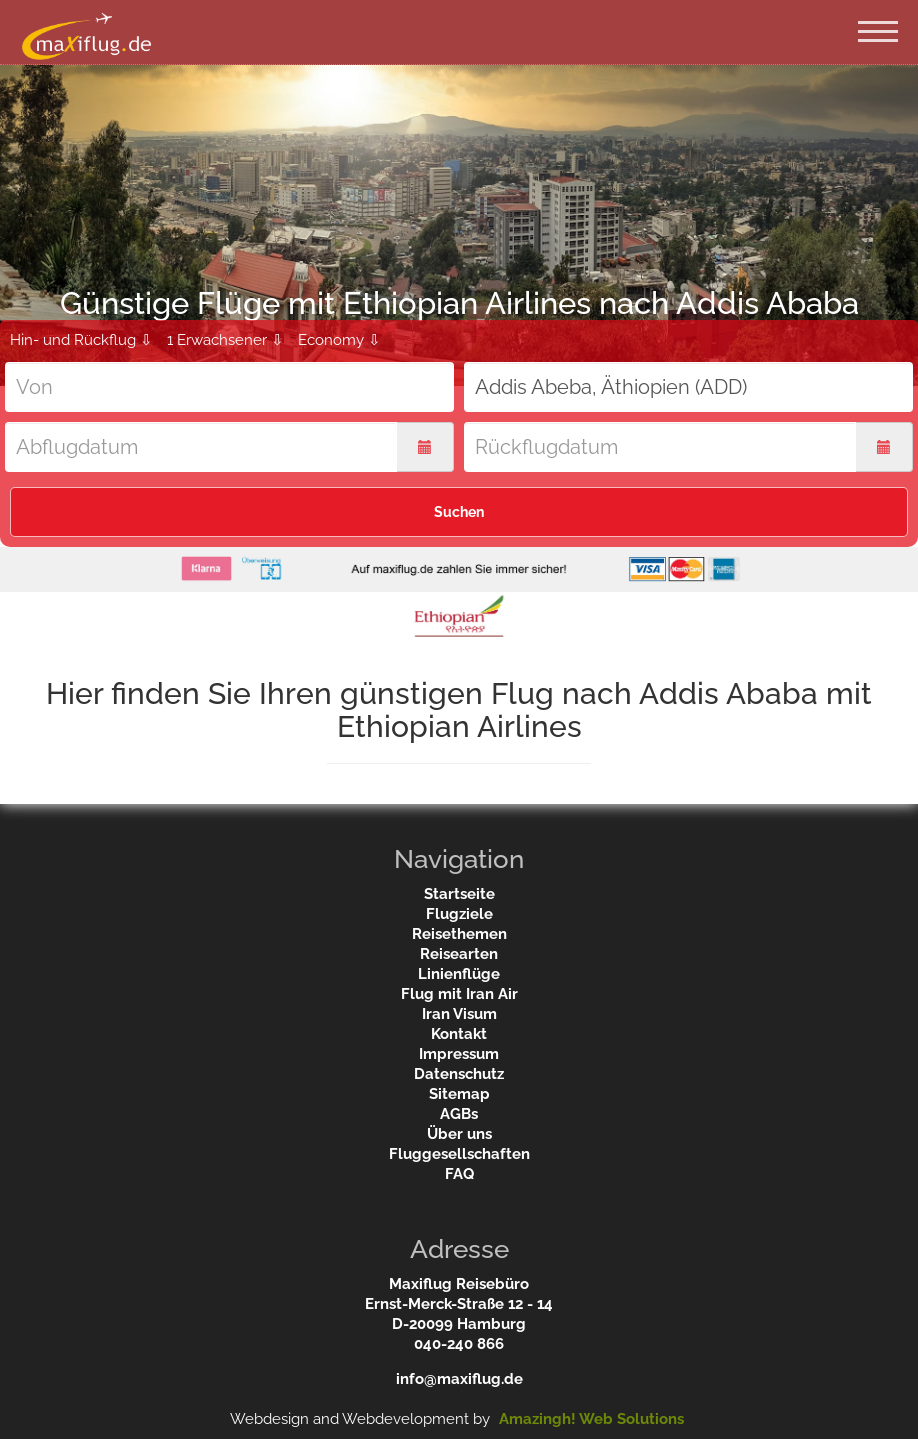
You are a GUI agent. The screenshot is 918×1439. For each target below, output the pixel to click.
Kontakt (459, 1034)
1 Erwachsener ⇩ (225, 340)
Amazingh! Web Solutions (591, 1419)
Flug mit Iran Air (459, 994)
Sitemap (459, 1094)
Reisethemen (459, 934)
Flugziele (459, 914)
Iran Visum (459, 1014)
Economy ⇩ (339, 340)
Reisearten (459, 954)
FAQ (459, 1174)
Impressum (459, 1054)
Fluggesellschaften (459, 1154)
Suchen (459, 512)
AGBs (459, 1114)
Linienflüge (459, 974)
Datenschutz (459, 1074)
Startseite (459, 894)
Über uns (459, 1134)
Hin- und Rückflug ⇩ (81, 340)
